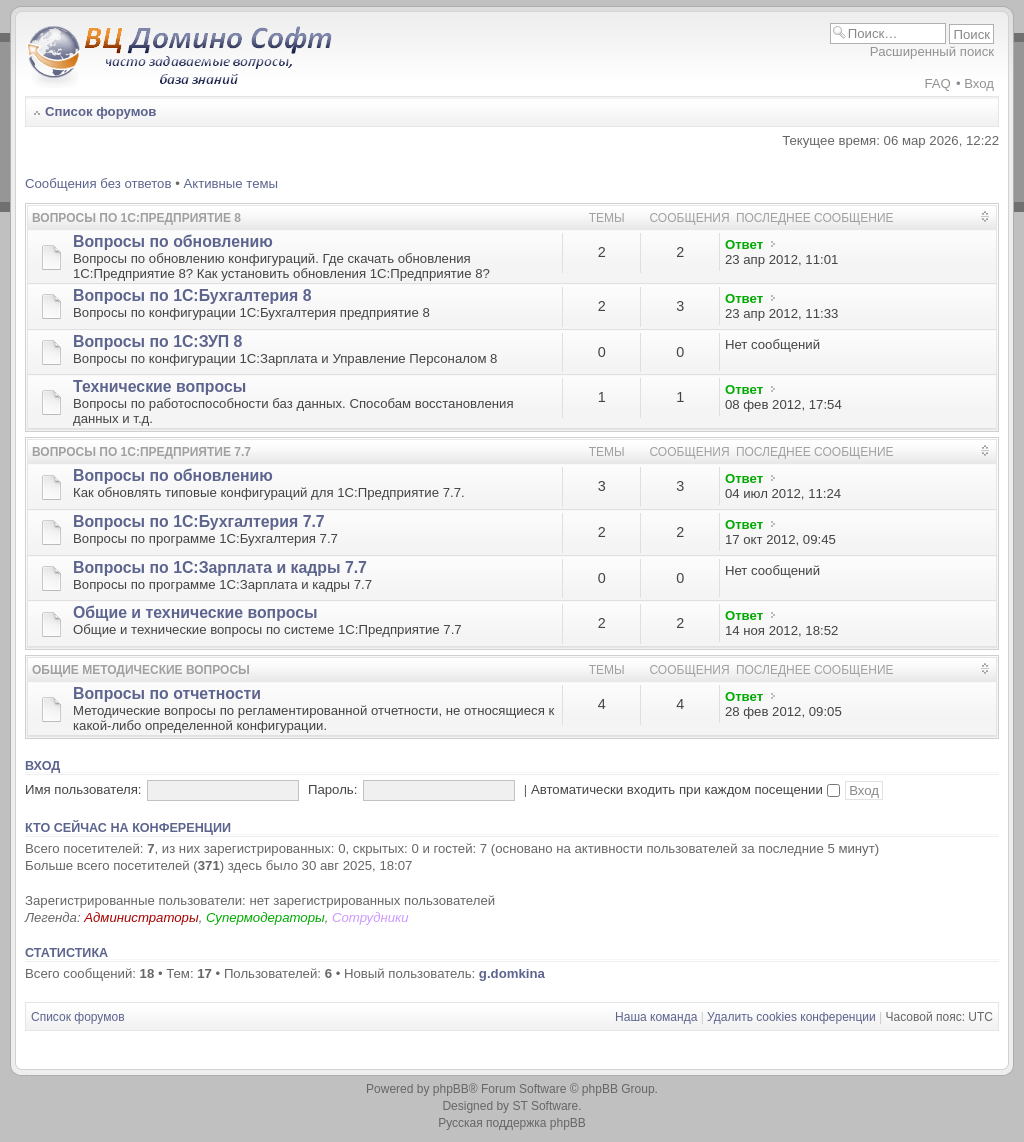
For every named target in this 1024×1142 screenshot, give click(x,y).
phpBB (451, 1089)
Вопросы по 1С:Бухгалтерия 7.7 (199, 521)
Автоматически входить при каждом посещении (685, 789)
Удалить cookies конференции (791, 1017)
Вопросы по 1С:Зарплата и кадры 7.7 (220, 567)
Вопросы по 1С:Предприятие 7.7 (141, 452)
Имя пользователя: (83, 789)
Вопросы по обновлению (173, 241)
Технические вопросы (159, 386)
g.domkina (512, 973)
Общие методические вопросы (141, 670)
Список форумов (100, 111)
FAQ (937, 83)
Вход (979, 83)
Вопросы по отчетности (167, 693)
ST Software (545, 1106)
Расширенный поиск (932, 51)
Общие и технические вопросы (195, 612)
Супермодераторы (265, 917)
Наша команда (656, 1017)
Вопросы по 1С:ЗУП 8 (157, 341)
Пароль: (332, 789)
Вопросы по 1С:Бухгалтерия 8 (192, 295)
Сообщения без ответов (98, 183)
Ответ (744, 244)
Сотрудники (370, 917)
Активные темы (230, 183)
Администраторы (141, 917)
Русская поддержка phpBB (512, 1123)
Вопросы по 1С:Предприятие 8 (136, 218)
